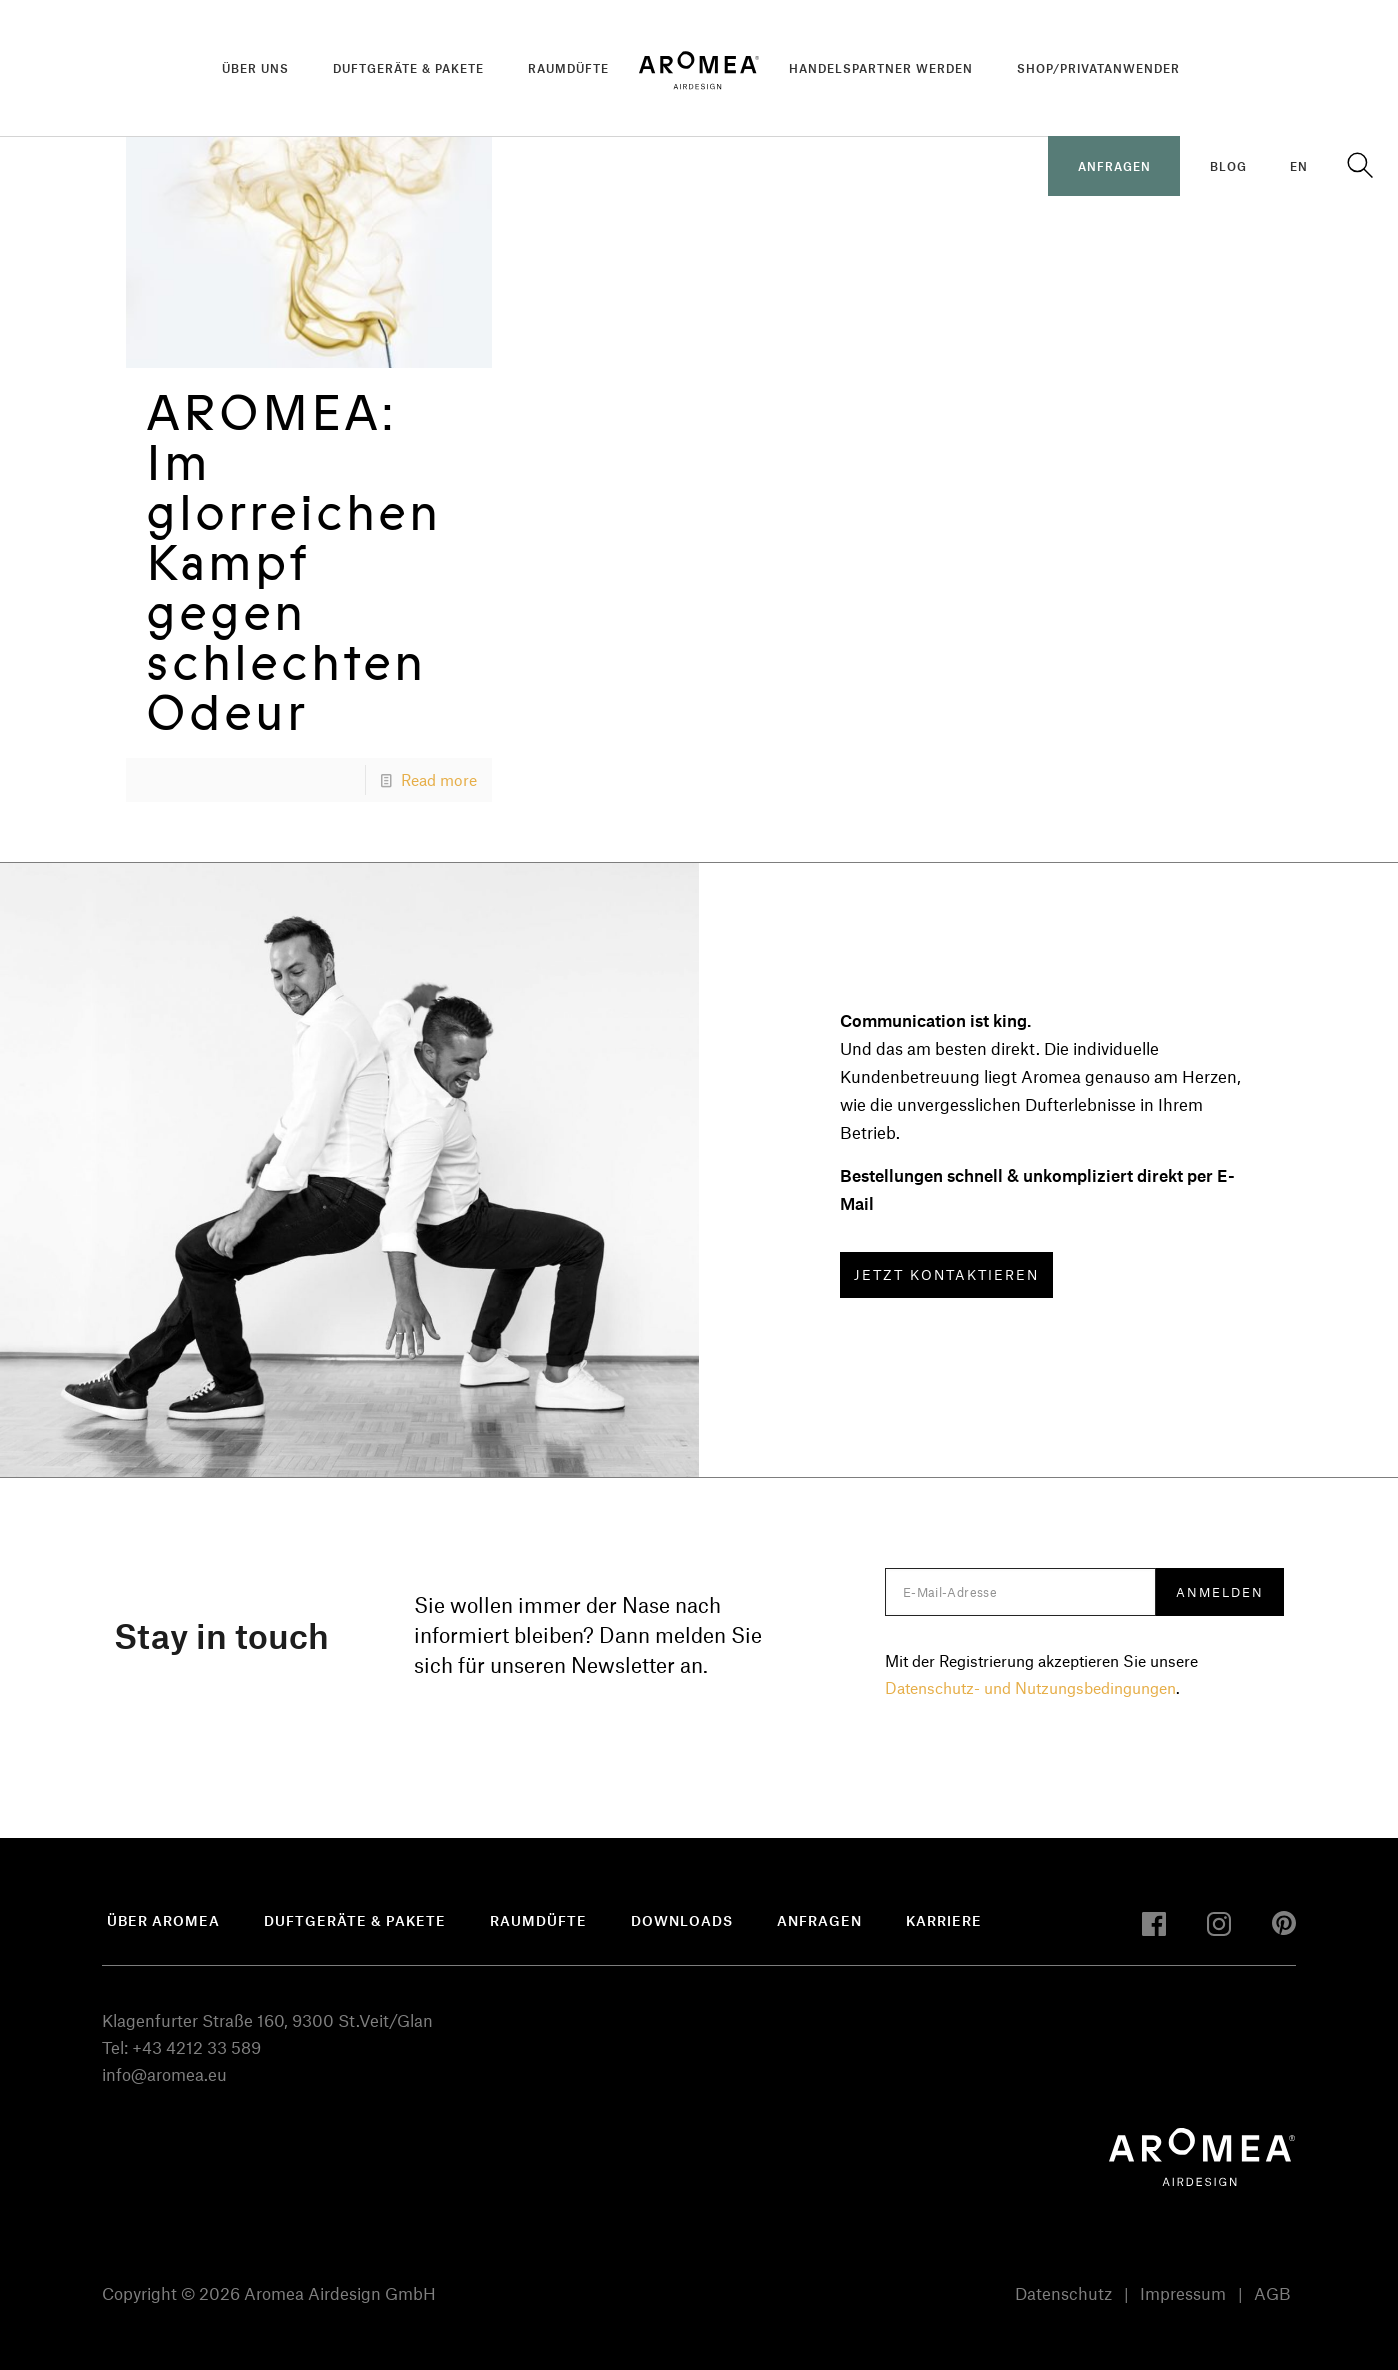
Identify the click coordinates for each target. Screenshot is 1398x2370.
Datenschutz (1063, 2293)
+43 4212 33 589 (196, 2047)
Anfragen (819, 1920)
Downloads (682, 1920)
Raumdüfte (538, 1920)
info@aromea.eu (164, 2074)
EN (1299, 166)
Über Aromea (163, 1920)
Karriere (944, 1920)
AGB (1272, 2293)
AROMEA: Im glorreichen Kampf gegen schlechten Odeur (293, 562)
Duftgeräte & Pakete (355, 1920)
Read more (439, 779)
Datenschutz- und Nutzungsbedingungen (1030, 1687)
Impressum (1183, 2293)
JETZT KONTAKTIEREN (946, 1274)
